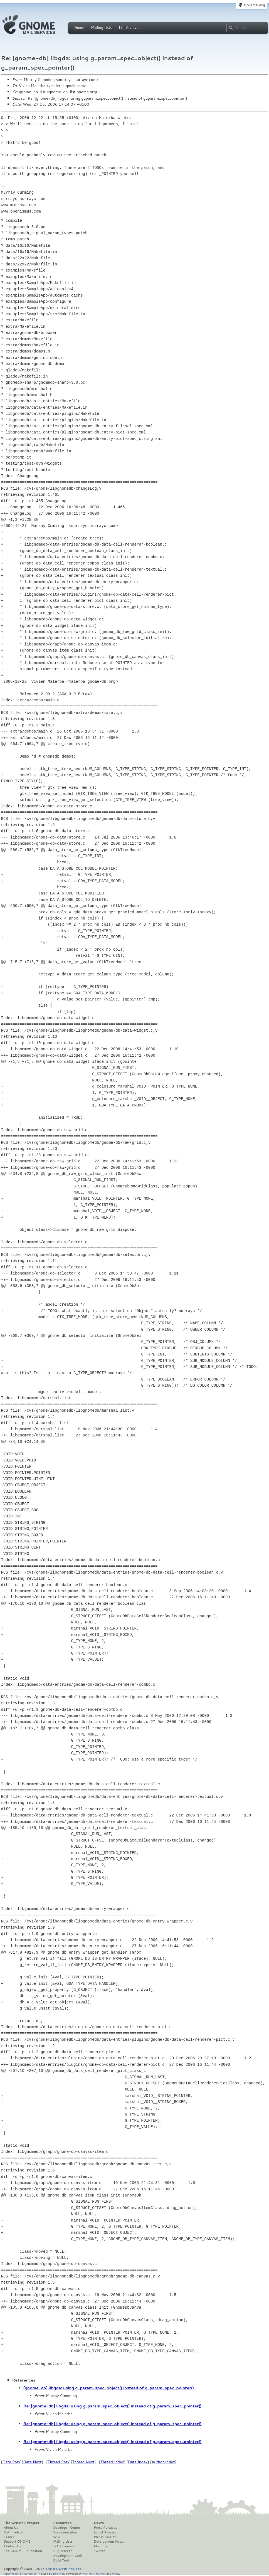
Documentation (65, 2532)
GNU (115, 2573)
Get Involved (13, 2532)
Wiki (56, 2537)
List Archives (129, 27)
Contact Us (12, 2546)
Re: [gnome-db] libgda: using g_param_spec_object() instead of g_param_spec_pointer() (112, 2406)
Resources (62, 2523)
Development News (109, 2541)
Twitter (99, 2551)
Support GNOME (17, 2541)
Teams (9, 2537)
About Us (11, 2527)
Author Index (163, 2462)
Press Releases (105, 2527)
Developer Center (66, 2527)
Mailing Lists (101, 27)
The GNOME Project (22, 2523)
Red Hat (58, 2573)
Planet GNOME (106, 2537)
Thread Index (112, 2462)
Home (79, 27)
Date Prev (11, 2462)
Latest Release (105, 2532)
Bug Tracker (62, 2551)
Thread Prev (58, 2462)
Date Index (138, 2462)
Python (101, 2573)
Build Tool (61, 2560)
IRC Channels (63, 2546)
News (99, 2523)
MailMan (88, 2573)
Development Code (68, 2555)
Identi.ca (100, 2546)
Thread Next (83, 2462)
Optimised (11, 2573)
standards (30, 2573)
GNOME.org (254, 5)
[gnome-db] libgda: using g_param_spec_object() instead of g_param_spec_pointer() (108, 2388)
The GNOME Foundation (23, 2551)
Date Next (32, 2462)
